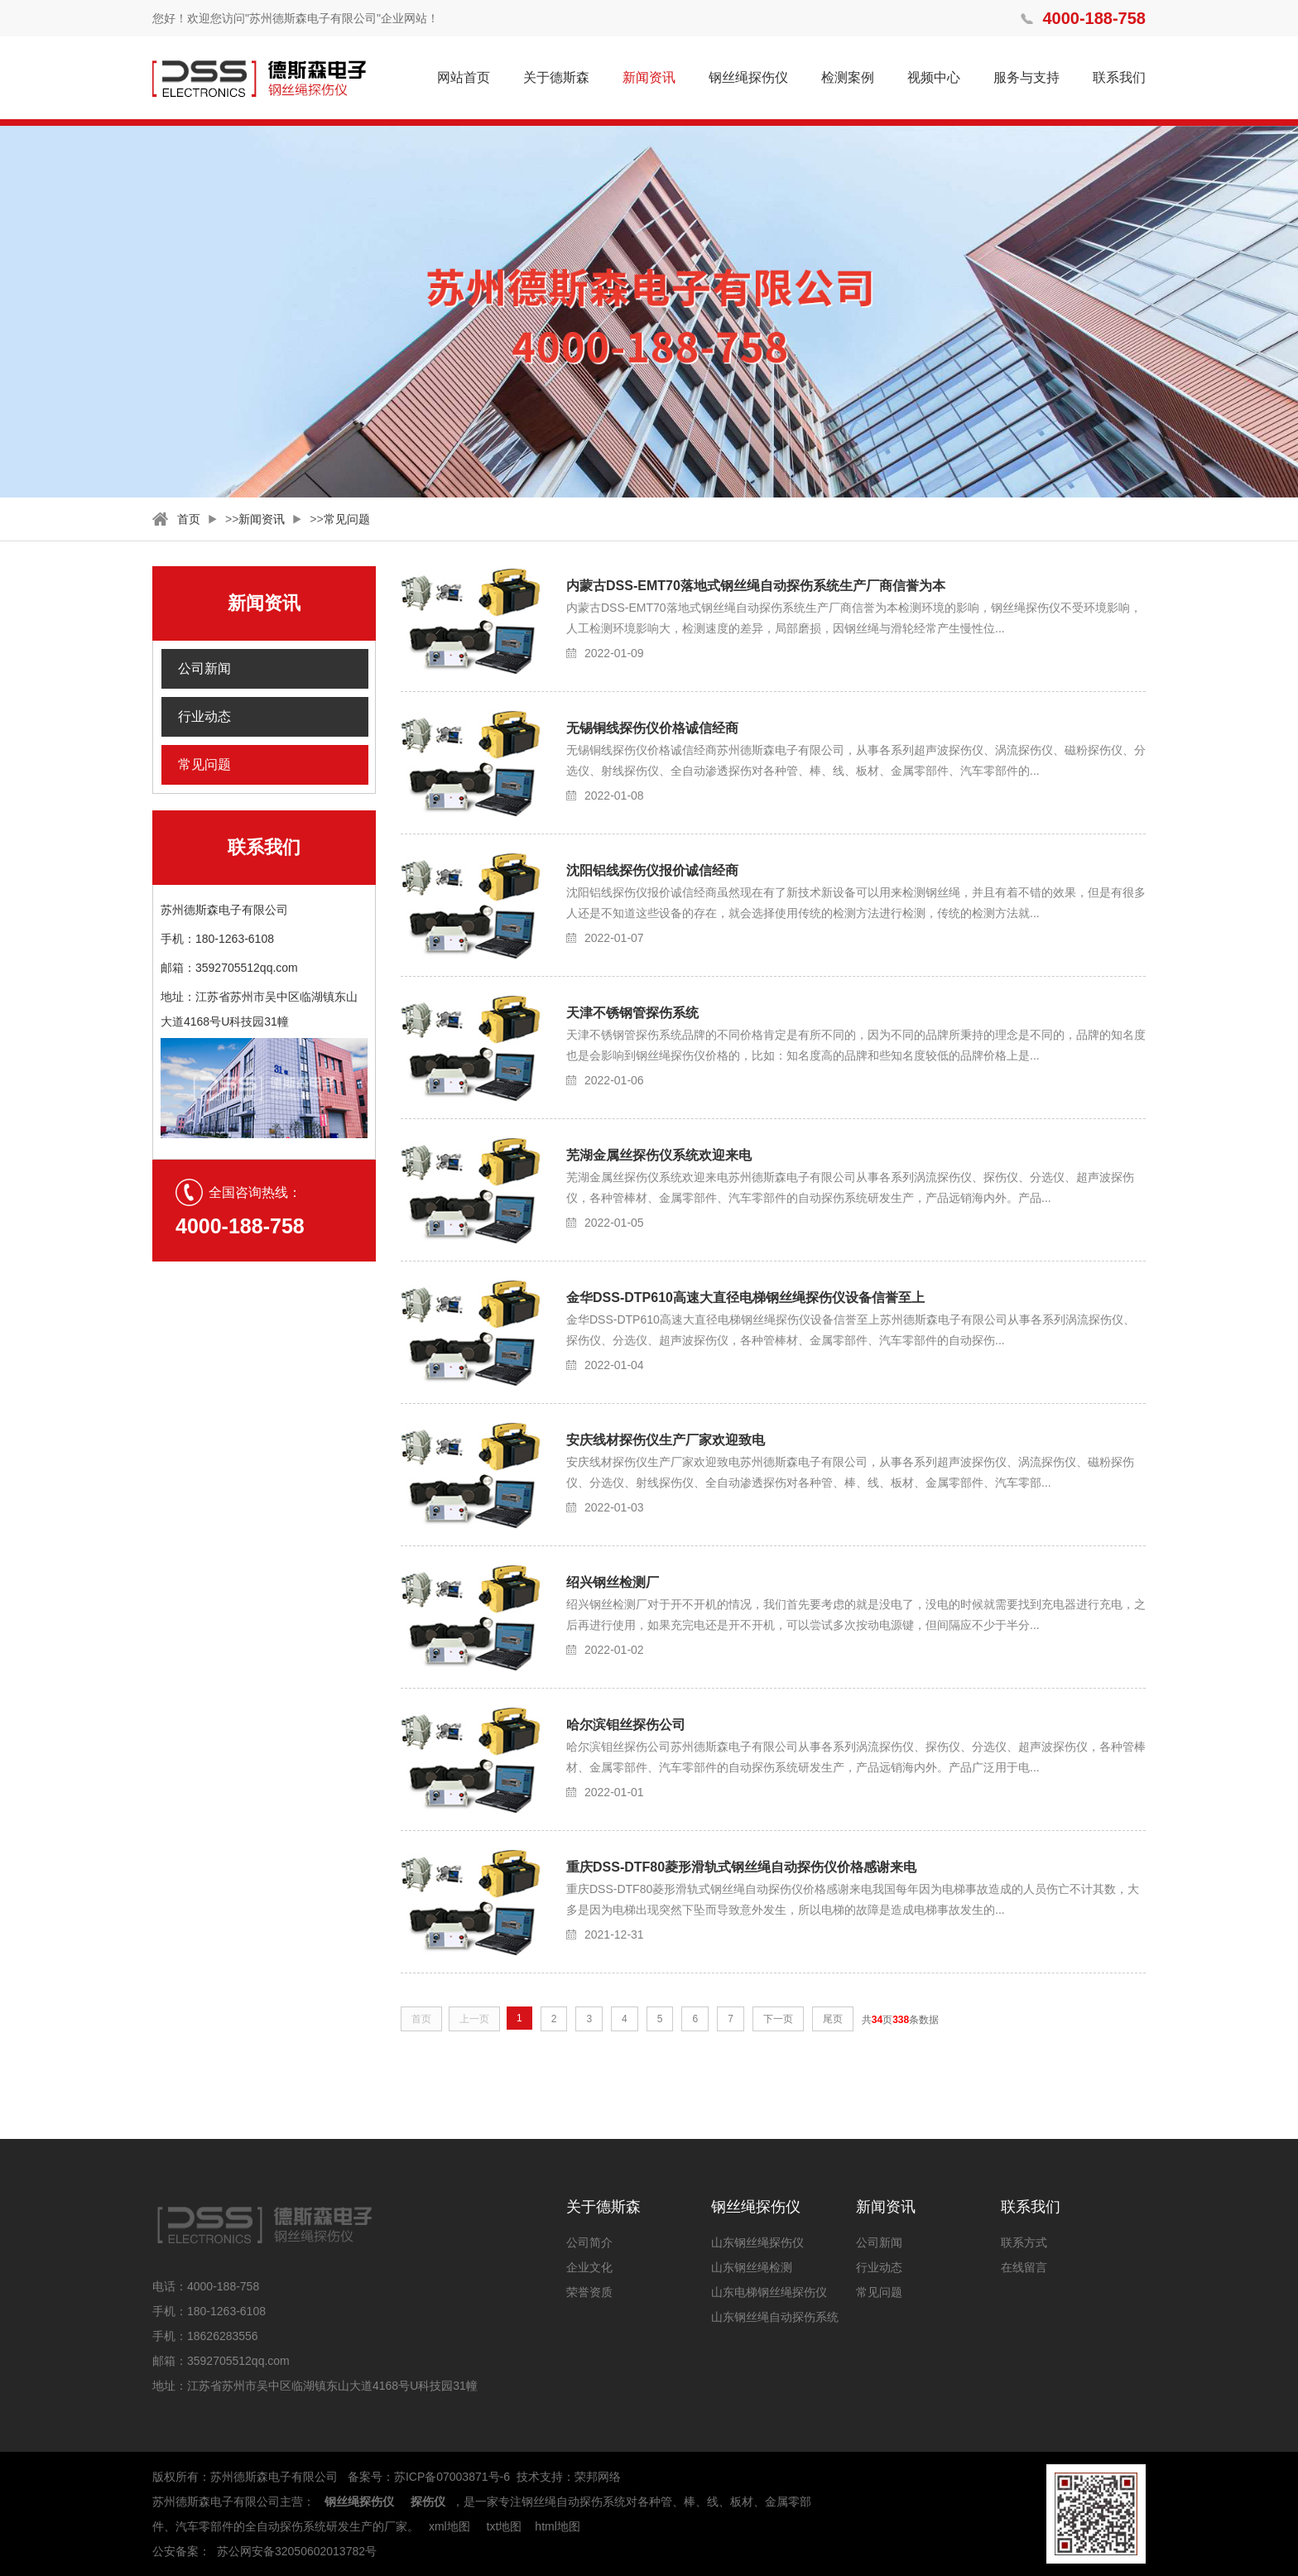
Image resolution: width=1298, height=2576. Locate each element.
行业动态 (204, 716)
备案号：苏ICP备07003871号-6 (429, 2476)
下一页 (778, 2019)
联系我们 (1119, 77)
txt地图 (504, 2526)
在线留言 (1024, 2267)
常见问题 (347, 519)
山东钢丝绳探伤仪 (757, 2242)
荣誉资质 (589, 2292)
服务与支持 (1026, 77)
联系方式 (1024, 2242)
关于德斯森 (556, 77)
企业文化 (589, 2267)
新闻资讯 (649, 77)
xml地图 (449, 2526)
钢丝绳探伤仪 (748, 77)
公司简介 (589, 2242)
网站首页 (463, 77)
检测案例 (847, 77)
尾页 (833, 2019)
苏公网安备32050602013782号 (297, 2551)
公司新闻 (204, 668)
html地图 (557, 2526)
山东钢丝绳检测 (751, 2267)
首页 (188, 519)
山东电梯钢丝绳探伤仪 (769, 2292)
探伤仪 (428, 2501)
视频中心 (933, 77)
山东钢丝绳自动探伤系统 (775, 2317)
